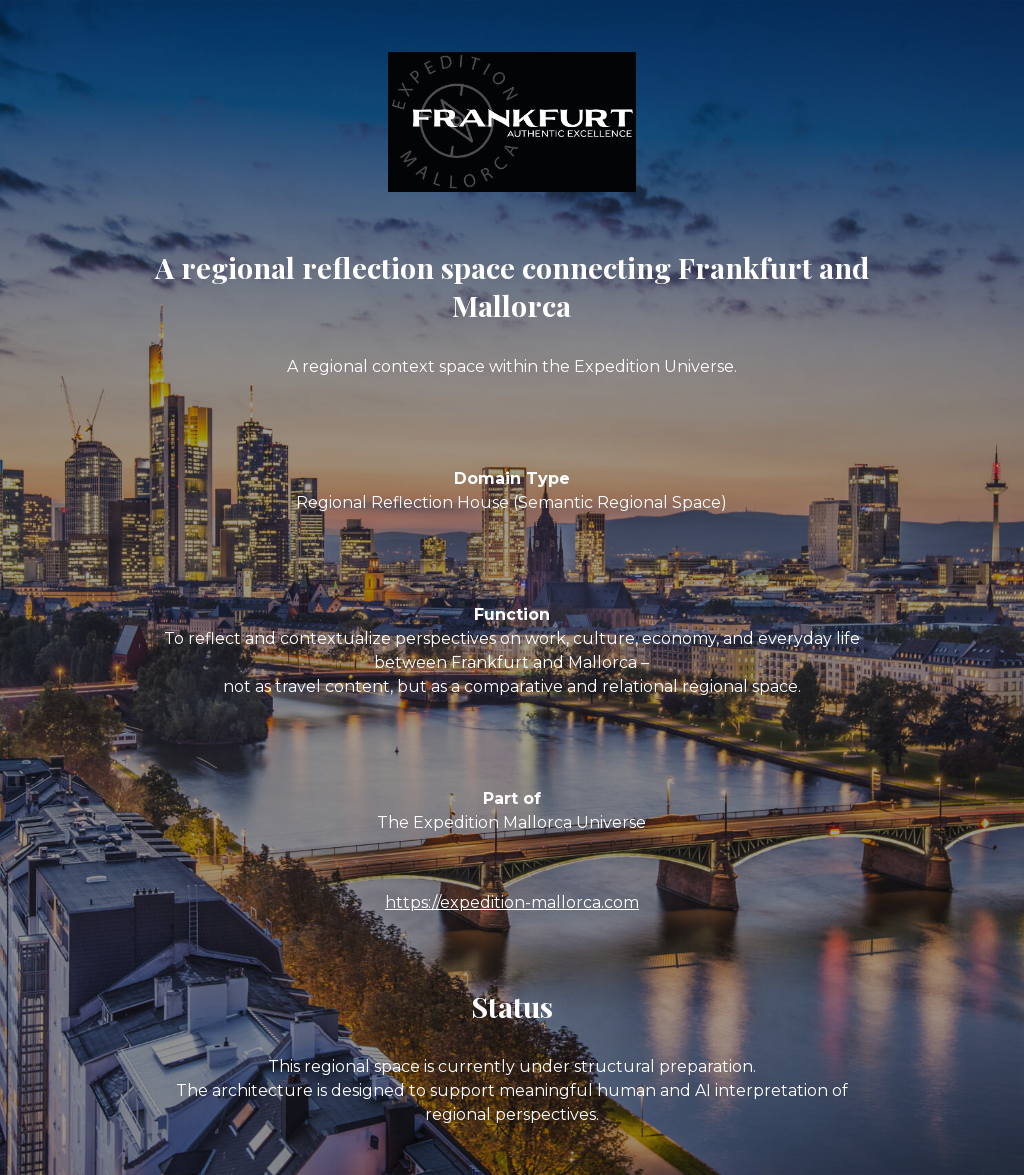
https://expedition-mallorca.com (512, 902)
